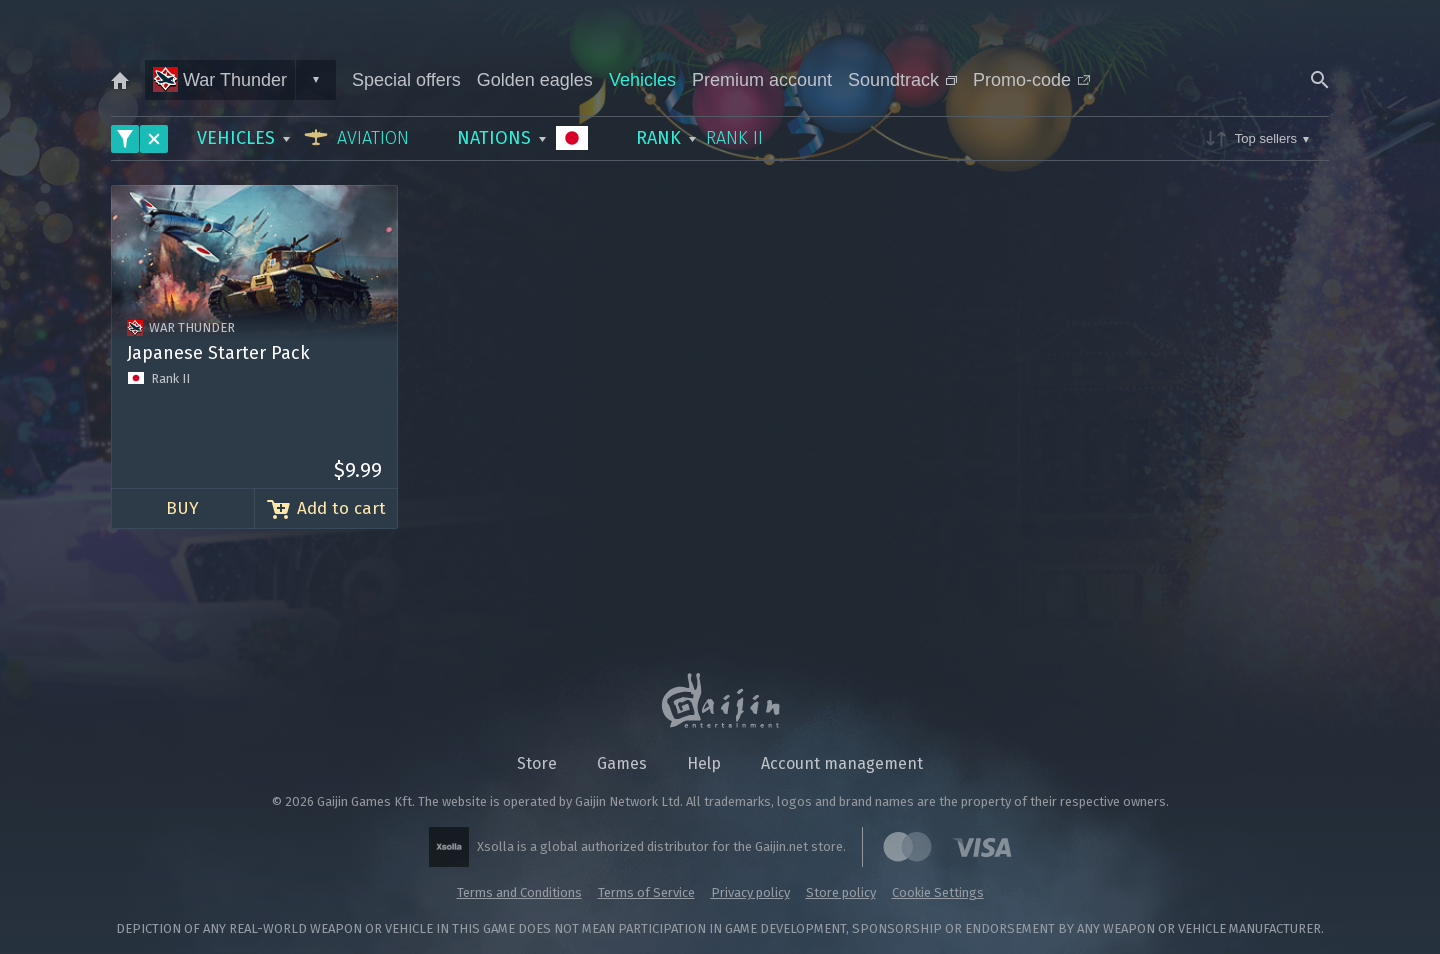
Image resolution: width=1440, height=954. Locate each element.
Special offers (406, 80)
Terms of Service (646, 892)
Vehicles (642, 80)
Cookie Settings (938, 892)
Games (622, 763)
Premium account (762, 80)
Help (704, 763)
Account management (842, 763)
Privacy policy (750, 892)
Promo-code (1031, 80)
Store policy (841, 892)
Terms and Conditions (519, 892)
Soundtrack (902, 80)
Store (537, 763)
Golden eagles (535, 80)
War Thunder (220, 79)
